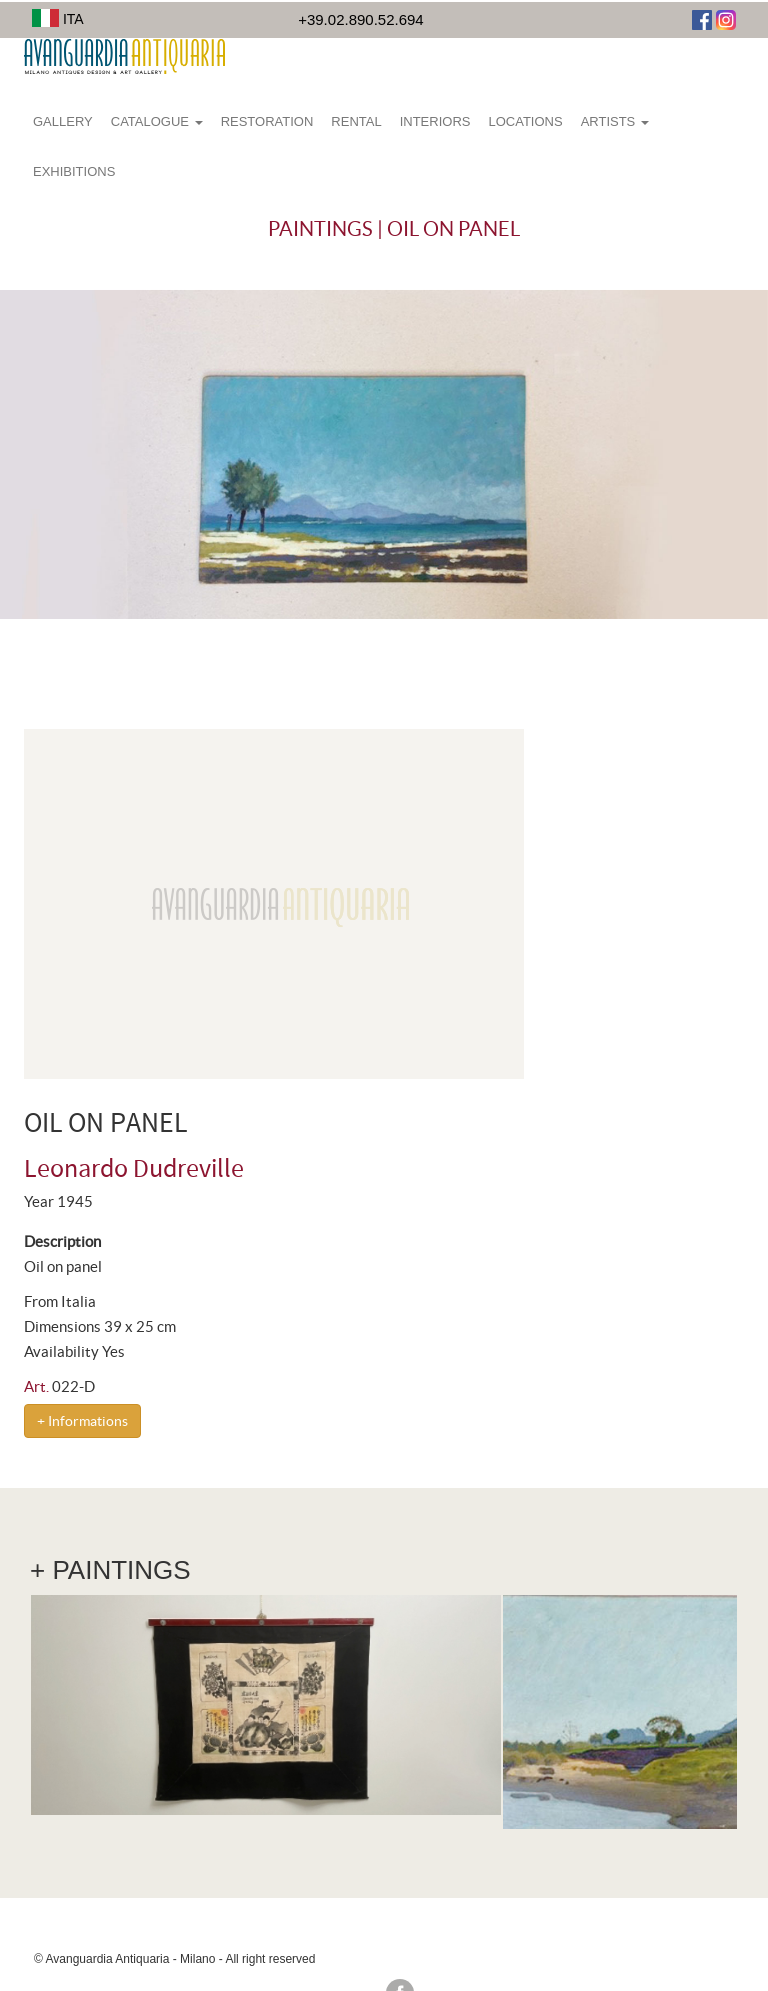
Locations (525, 121)
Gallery (63, 121)
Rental (356, 121)
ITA (58, 19)
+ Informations (82, 1421)
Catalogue (157, 121)
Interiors (435, 121)
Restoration (267, 121)
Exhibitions (74, 171)
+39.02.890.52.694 (361, 19)
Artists (615, 121)
